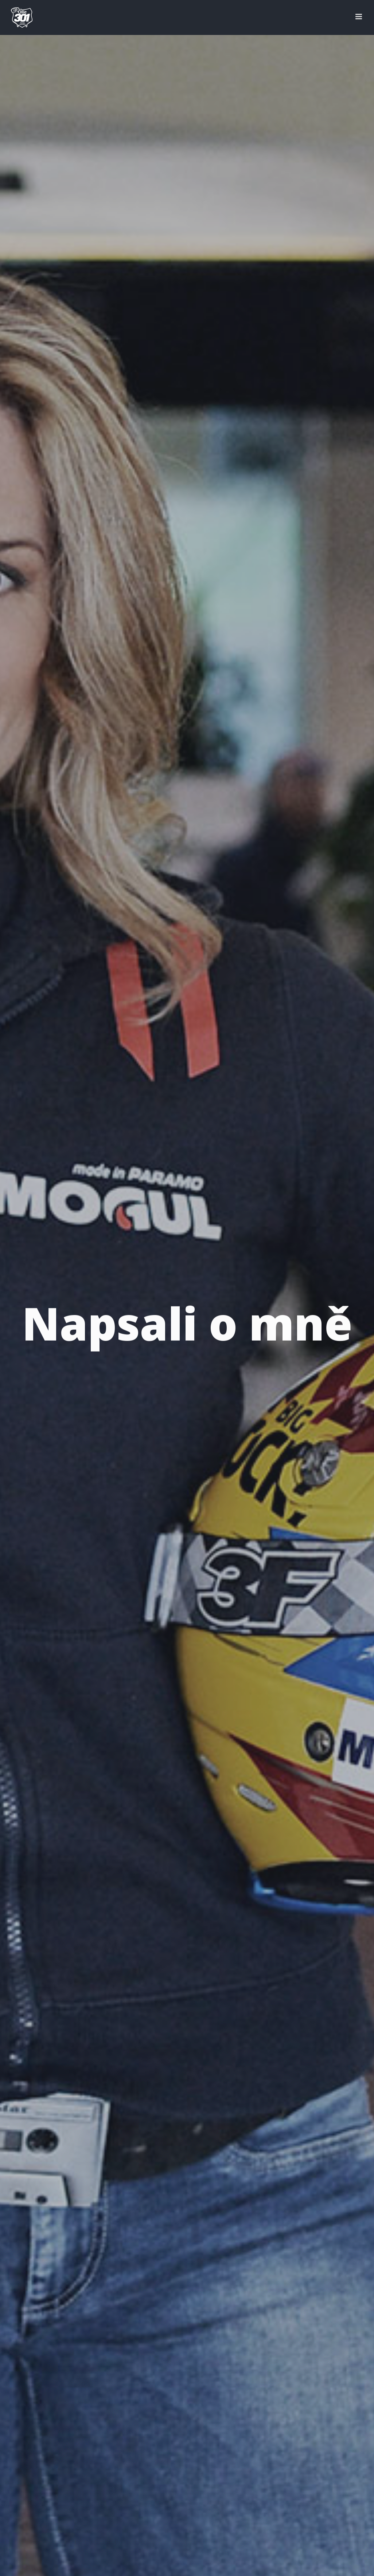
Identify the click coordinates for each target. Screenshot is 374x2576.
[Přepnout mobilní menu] (359, 16)
